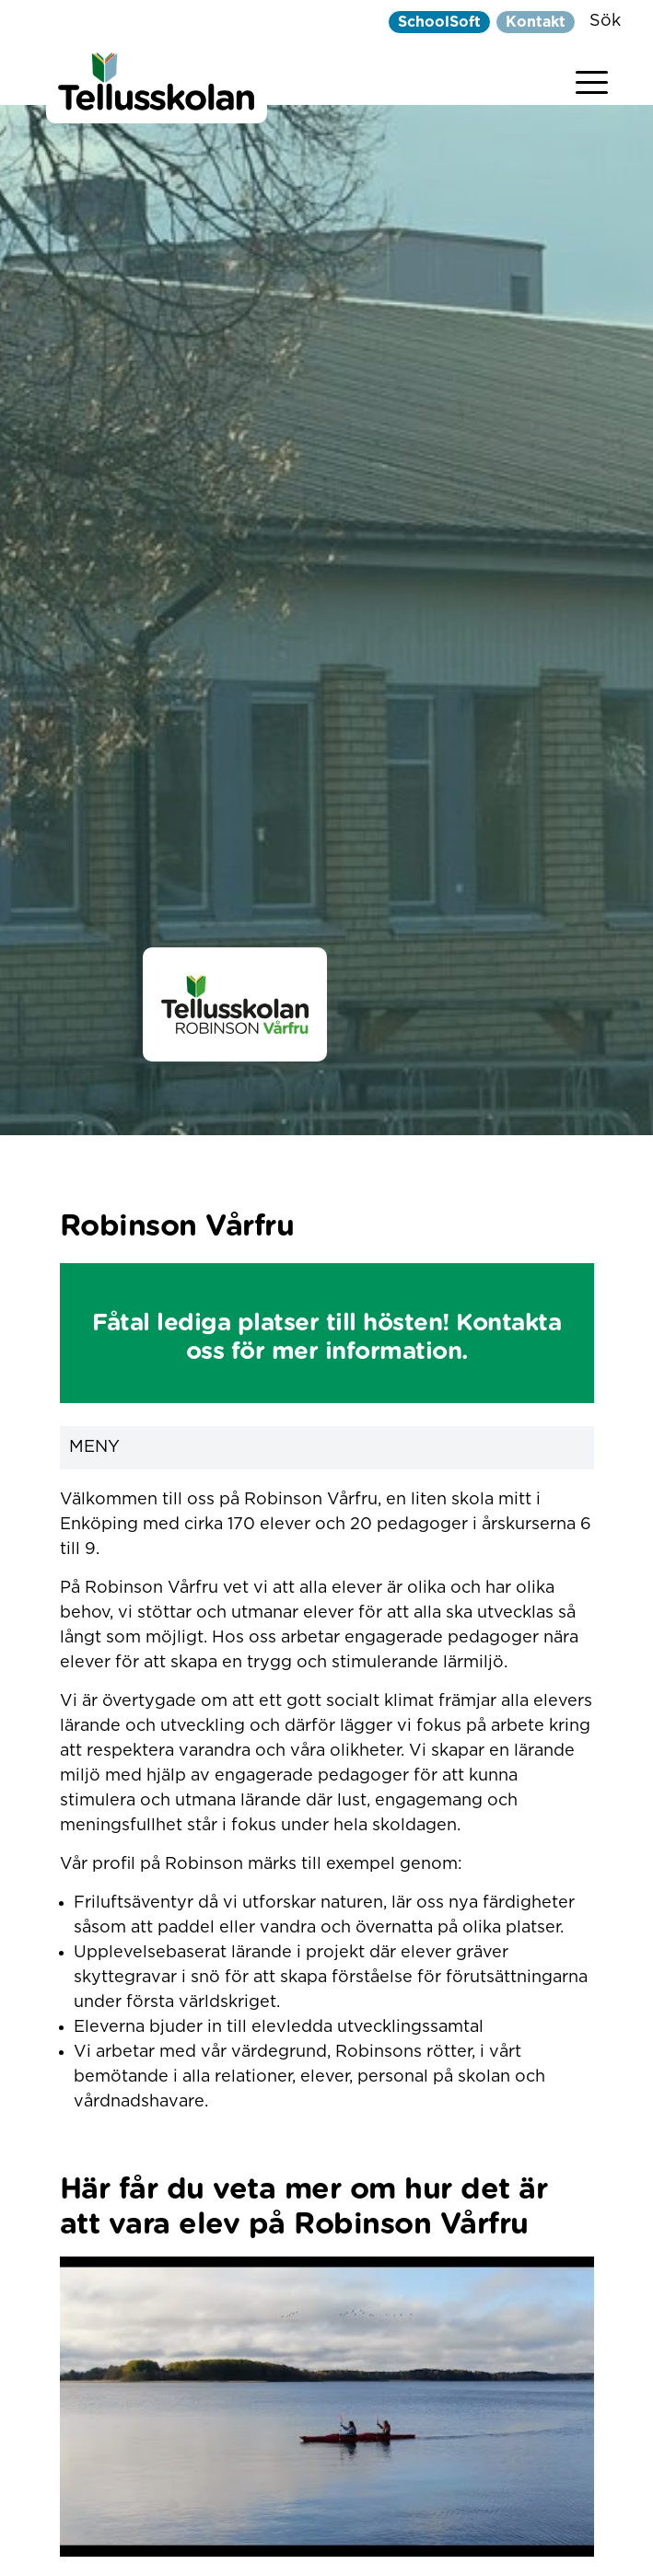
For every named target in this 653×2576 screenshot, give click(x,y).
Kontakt (536, 22)
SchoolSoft (439, 22)
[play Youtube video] (327, 2407)
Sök (605, 21)
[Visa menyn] (592, 79)
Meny (327, 1447)
